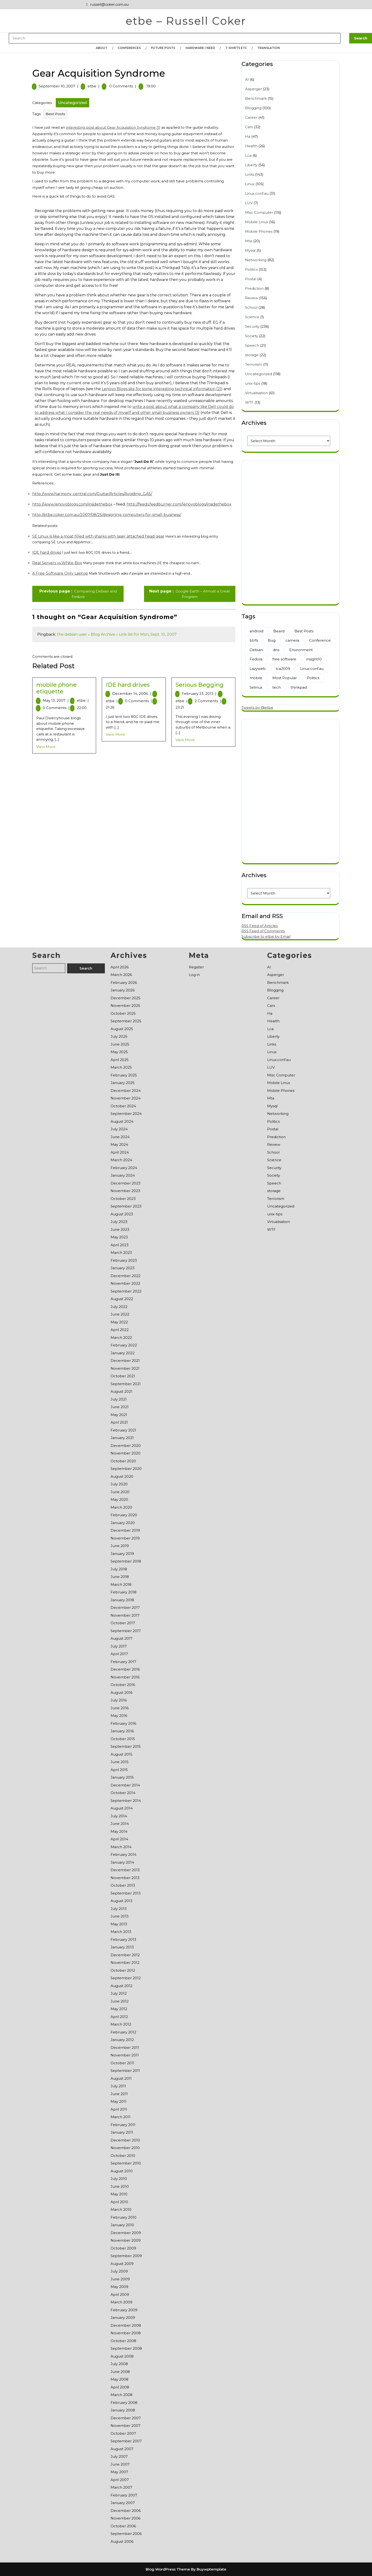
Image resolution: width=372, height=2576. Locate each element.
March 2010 (121, 2209)
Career (251, 117)
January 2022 (123, 1353)
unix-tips (252, 383)
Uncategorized (72, 102)
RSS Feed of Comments (263, 931)
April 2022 (120, 1329)
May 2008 (119, 2379)
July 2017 (119, 1646)
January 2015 (122, 1777)
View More (46, 746)
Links (249, 174)
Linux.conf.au (257, 193)
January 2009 (123, 2317)
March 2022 (121, 1337)
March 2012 (121, 2024)
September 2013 (126, 1893)
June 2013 (120, 1916)
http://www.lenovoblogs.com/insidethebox (72, 504)
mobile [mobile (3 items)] (256, 678)
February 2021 (123, 1430)
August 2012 (121, 1986)
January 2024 (123, 1175)
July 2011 (118, 2086)
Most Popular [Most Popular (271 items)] (284, 678)
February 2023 (124, 1260)
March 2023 (121, 1252)
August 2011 (121, 2078)
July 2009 (119, 2271)
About (101, 48)
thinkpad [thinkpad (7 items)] (299, 687)
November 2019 (125, 1538)
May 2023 (119, 1237)
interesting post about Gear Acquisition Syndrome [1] (113, 127)
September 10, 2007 (57, 86)
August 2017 (121, 1638)
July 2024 (119, 1129)
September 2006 (126, 2533)
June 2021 (120, 1407)
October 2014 (123, 1792)
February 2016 (123, 1723)
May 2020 (119, 1499)
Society (251, 336)
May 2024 (119, 1144)
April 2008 (120, 2387)
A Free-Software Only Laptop (60, 573)
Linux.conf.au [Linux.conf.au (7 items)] (312, 668)
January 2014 (122, 1862)
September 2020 (126, 1468)
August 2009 (122, 2263)
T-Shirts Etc (236, 48)
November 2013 (125, 1877)
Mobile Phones (258, 231)
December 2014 (125, 1785)
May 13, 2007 (56, 700)
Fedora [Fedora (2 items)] (256, 659)
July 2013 (119, 1908)
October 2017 (123, 1623)
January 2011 (122, 2132)
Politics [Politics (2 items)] (313, 678)
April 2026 (120, 967)
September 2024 (126, 1113)
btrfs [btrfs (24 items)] (254, 640)
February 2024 (124, 1167)
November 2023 (125, 1191)
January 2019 (122, 1553)
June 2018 (120, 1576)
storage (252, 355)
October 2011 (122, 2063)
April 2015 (119, 1769)
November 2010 (125, 2147)
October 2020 (123, 1461)
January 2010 (122, 2225)
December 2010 (125, 2140)
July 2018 (119, 1569)
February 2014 (123, 1854)
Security (252, 326)
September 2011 (125, 2070)
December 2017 (125, 1607)
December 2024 (126, 1090)
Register (196, 967)
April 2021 (119, 1422)
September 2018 (126, 1561)
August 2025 (122, 1029)
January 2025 (123, 1082)
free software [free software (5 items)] (284, 659)
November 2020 (125, 1453)
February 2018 (123, 1592)
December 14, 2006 (132, 693)
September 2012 (126, 1978)
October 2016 (123, 1684)
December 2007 (126, 2418)
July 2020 (119, 1484)
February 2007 (124, 2495)
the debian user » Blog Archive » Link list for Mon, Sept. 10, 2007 (117, 634)
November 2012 (125, 1962)
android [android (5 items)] (256, 631)
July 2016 (119, 1700)
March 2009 (121, 2302)
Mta (248, 241)
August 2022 (122, 1299)
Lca (248, 155)
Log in (194, 974)
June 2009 (120, 2279)
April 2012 (119, 2016)
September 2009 (126, 2256)
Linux (250, 184)
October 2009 (123, 2248)
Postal (250, 279)
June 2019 (120, 1546)
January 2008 (123, 2410)
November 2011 (125, 2055)
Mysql (250, 250)
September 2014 (126, 1800)
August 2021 (121, 1391)
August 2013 (121, 1901)
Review (251, 298)
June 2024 (120, 1137)
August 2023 (122, 1214)
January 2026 (123, 990)
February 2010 (123, 2217)
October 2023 (123, 1198)
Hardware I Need (200, 48)
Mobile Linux (256, 222)
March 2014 (121, 1847)
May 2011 (118, 2101)
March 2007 (121, 2487)
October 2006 (123, 2526)
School (251, 307)
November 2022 (125, 1283)
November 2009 (126, 2240)
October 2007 (123, 2433)
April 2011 (119, 2109)
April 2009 (120, 2294)
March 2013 (121, 1931)
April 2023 (120, 1245)
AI (247, 79)
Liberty (251, 165)
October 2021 (123, 1376)
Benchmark (256, 98)
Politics (251, 269)
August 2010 (122, 2171)
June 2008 (120, 2371)
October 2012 (123, 1970)
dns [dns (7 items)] (276, 650)
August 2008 (122, 2356)
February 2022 (124, 1345)
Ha (247, 136)
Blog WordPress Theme (168, 2569)
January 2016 (122, 1731)
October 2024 (123, 1106)
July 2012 (119, 1993)
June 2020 (120, 1492)
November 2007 (125, 2425)
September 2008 (126, 2348)
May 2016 (119, 1715)
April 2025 (120, 1059)
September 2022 (126, 1291)
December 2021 (125, 1360)
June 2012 (120, 2001)
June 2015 (120, 1762)
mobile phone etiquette (56, 688)
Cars (249, 127)
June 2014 (120, 1823)
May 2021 (119, 1414)
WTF (249, 402)
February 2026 (124, 982)
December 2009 (126, 2232)
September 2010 (126, 2163)
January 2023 (123, 1268)
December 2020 (126, 1445)
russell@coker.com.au (106, 4)
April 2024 (120, 1152)
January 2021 (122, 1437)
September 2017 (126, 1631)
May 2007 (119, 2472)
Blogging (253, 108)
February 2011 (123, 2124)
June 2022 (120, 1314)
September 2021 (126, 1384)
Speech (252, 345)
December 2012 (125, 1955)
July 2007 (119, 2456)
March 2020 (121, 1507)
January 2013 (122, 1947)
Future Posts (163, 48)
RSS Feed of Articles (260, 925)
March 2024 (121, 1160)
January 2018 (122, 1600)
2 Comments (208, 701)
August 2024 (122, 1121)
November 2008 (126, 2333)
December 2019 (125, 1530)
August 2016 (121, 1692)
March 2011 (120, 2117)
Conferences (129, 48)
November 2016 (125, 1677)
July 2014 (119, 1816)
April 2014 (119, 1839)
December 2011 (125, 2047)
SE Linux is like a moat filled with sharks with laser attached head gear (98, 536)
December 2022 (125, 1276)
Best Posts (55, 114)
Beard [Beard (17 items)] (278, 631)
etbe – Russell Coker (186, 20)
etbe (92, 86)
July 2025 (119, 1036)
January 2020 (123, 1522)
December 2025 (125, 998)
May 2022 (119, 1322)
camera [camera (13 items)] (292, 640)
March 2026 (121, 974)
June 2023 (120, 1229)
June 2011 (119, 2094)
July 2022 (119, 1306)
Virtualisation (256, 393)
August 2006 (122, 2541)
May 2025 (119, 1052)
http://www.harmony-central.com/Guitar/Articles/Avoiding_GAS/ (92, 494)
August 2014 (122, 1808)
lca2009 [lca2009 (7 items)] (283, 668)
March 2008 (121, 2394)
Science (252, 317)
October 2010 (123, 2155)
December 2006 (126, 2510)
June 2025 (120, 1044)
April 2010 (119, 2202)
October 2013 (123, 1885)
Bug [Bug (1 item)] (271, 640)
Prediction (254, 288)
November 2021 (125, 1368)
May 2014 (119, 1831)
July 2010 (119, 2178)
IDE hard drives (46, 552)
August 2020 (122, 1476)
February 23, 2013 (199, 693)
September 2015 (126, 1746)
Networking (255, 260)
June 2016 (120, 1708)
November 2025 (125, 1005)
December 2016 (125, 1669)
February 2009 (124, 2310)
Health (251, 146)
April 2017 (119, 1654)
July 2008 (119, 2364)
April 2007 (120, 2479)
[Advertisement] (260, 531)
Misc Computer (259, 212)
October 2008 (123, 2341)
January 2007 (123, 2502)
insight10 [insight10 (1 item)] (314, 659)
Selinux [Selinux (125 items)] (256, 687)
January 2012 (122, 2039)
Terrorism (253, 364)
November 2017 (125, 1615)
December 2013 (125, 1870)
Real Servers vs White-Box (57, 563)
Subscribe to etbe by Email (266, 936)
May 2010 (119, 2194)
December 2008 (126, 2325)
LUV (249, 203)
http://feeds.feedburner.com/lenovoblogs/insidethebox (179, 504)
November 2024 (125, 1098)
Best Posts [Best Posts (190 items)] (303, 631)
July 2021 (119, 1399)
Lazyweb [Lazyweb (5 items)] (258, 668)
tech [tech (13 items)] (276, 687)
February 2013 (123, 1939)
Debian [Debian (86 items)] (256, 650)
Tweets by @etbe (257, 707)
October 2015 (123, 1739)
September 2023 (126, 1206)
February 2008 (124, 2402)
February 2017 (123, 1661)
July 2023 (119, 1221)
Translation (268, 48)
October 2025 (123, 1013)
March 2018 (121, 1584)
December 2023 (125, 1183)
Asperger (253, 89)
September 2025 (126, 1021)
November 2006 (125, 2518)
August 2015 (121, 1754)
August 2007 (122, 2449)
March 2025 (121, 1067)
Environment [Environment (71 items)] (301, 650)
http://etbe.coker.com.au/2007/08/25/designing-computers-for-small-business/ (106, 514)
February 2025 (124, 1075)
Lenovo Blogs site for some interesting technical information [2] (161, 389)
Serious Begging (200, 684)
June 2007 (120, 2464)
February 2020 (124, 1515)
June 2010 (120, 2186)
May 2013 (119, 1924)
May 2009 (119, 2286)
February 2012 (123, 2032)
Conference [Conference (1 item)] (320, 640)
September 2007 (126, 2441)
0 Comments (56, 708)
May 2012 (119, 2009)
